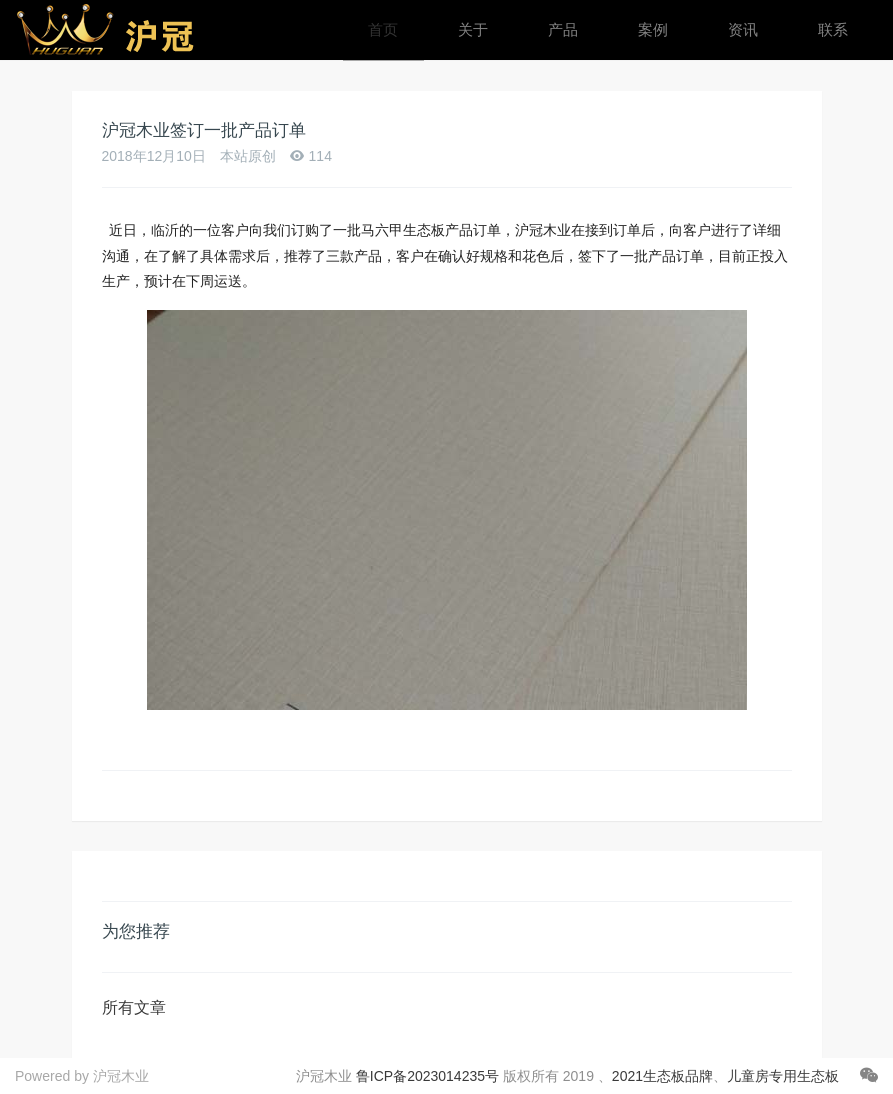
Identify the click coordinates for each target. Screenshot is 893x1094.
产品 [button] (563, 29)
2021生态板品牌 (662, 1076)
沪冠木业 (121, 1076)
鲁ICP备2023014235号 (427, 1076)
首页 (383, 29)
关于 (473, 29)
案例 (653, 29)
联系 (833, 29)
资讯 (743, 29)
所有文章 (134, 1007)
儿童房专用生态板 (783, 1076)
